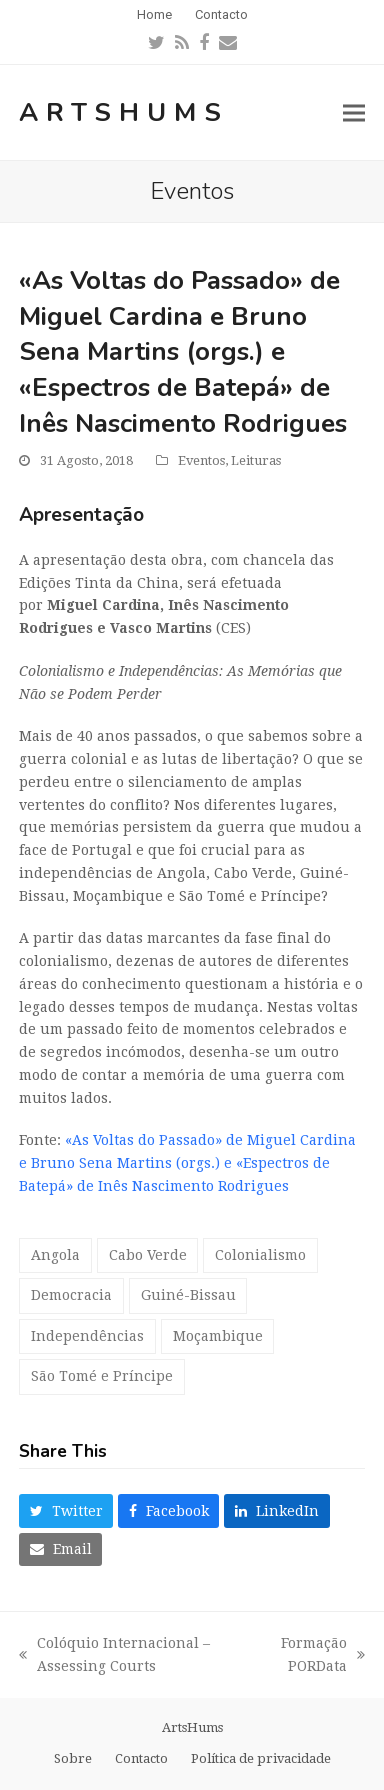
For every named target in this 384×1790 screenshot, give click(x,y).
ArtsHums (124, 112)
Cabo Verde (148, 1255)
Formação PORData (313, 1656)
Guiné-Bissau (188, 1295)
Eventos (201, 460)
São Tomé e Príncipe (102, 1376)
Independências (87, 1336)
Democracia (71, 1295)
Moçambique (218, 1336)
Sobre (73, 1758)
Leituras (256, 460)
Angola (55, 1255)
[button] (354, 112)
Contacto (141, 1758)
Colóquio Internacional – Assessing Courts (114, 1656)
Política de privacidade (261, 1758)
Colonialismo (260, 1255)
